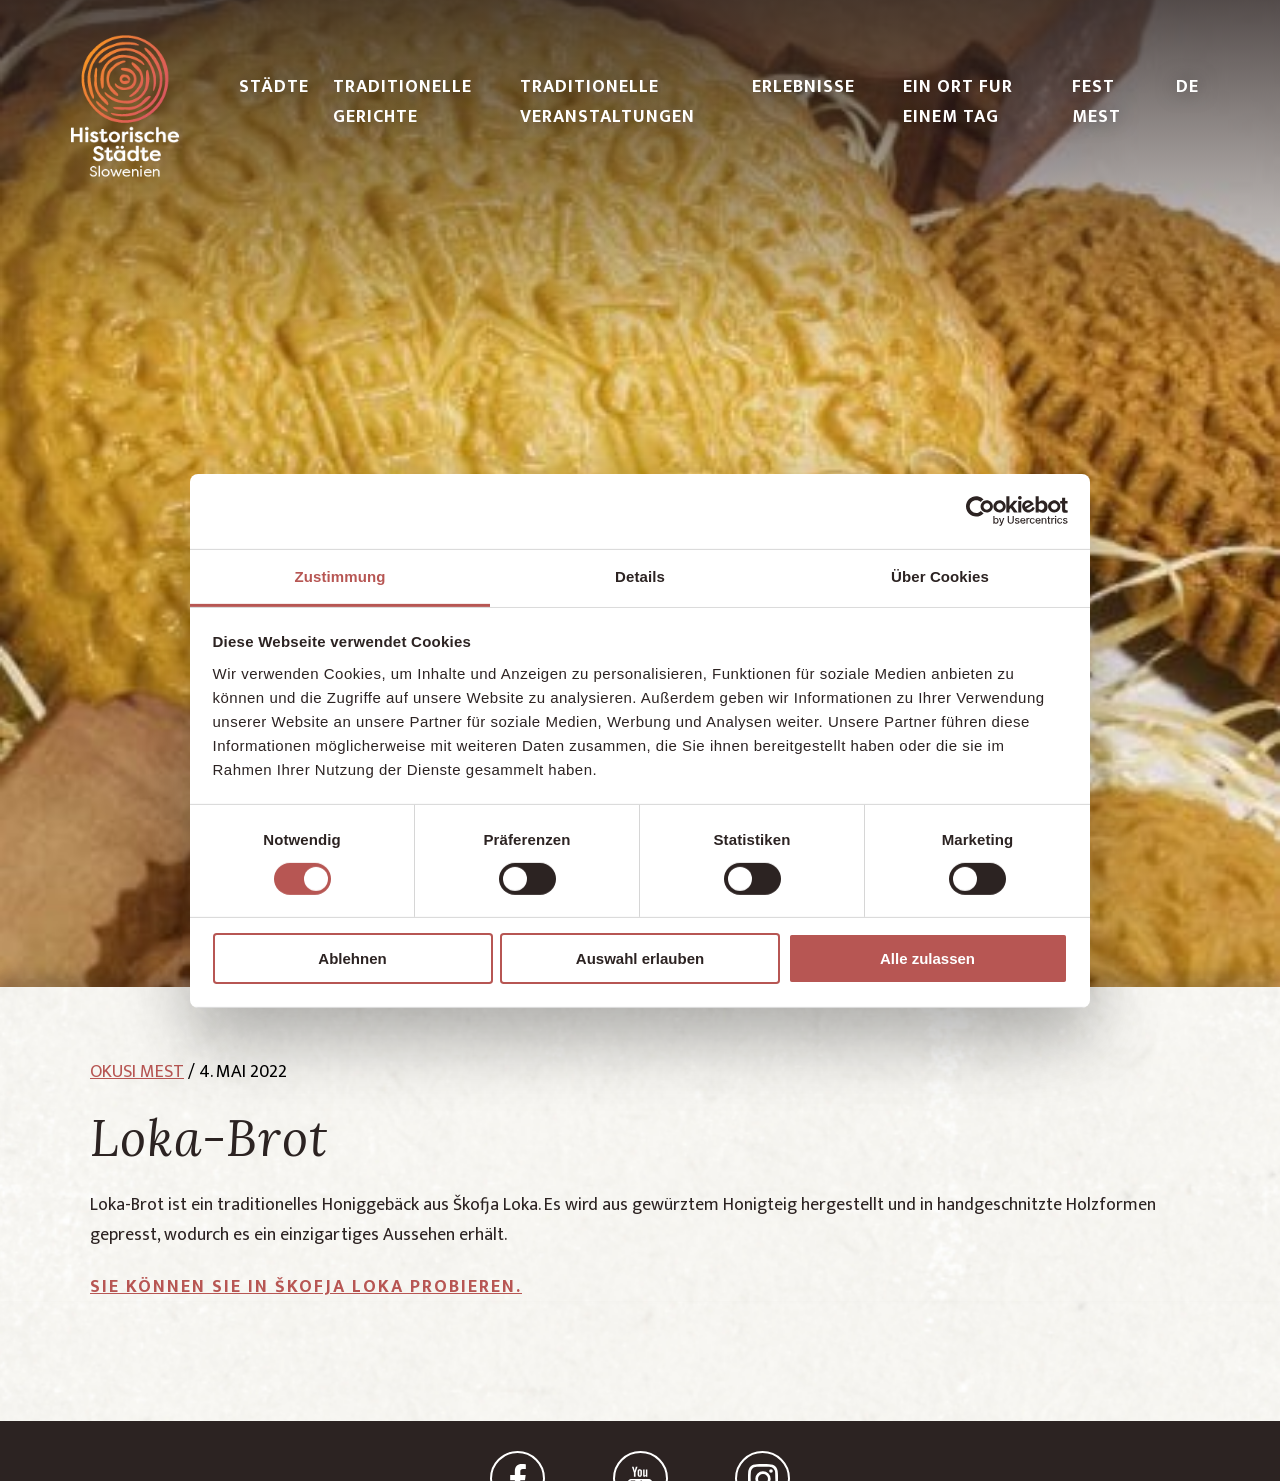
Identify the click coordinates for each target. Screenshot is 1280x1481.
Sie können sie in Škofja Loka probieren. (306, 1287)
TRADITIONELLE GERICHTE (402, 102)
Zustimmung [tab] (340, 575)
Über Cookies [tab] (940, 575)
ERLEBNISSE (803, 87)
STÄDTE (274, 87)
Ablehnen (352, 958)
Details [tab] (640, 575)
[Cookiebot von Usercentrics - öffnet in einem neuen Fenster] (980, 511)
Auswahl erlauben (640, 958)
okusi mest (137, 1072)
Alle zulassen (927, 958)
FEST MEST (1096, 102)
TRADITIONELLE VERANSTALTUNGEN (607, 102)
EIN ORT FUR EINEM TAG (958, 102)
